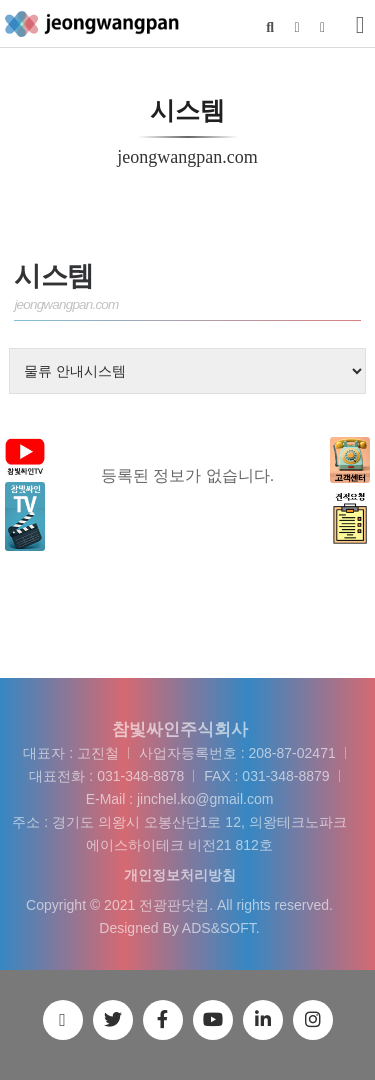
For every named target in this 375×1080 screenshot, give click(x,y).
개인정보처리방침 (180, 875)
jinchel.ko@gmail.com (205, 799)
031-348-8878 (140, 776)
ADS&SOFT (219, 928)
